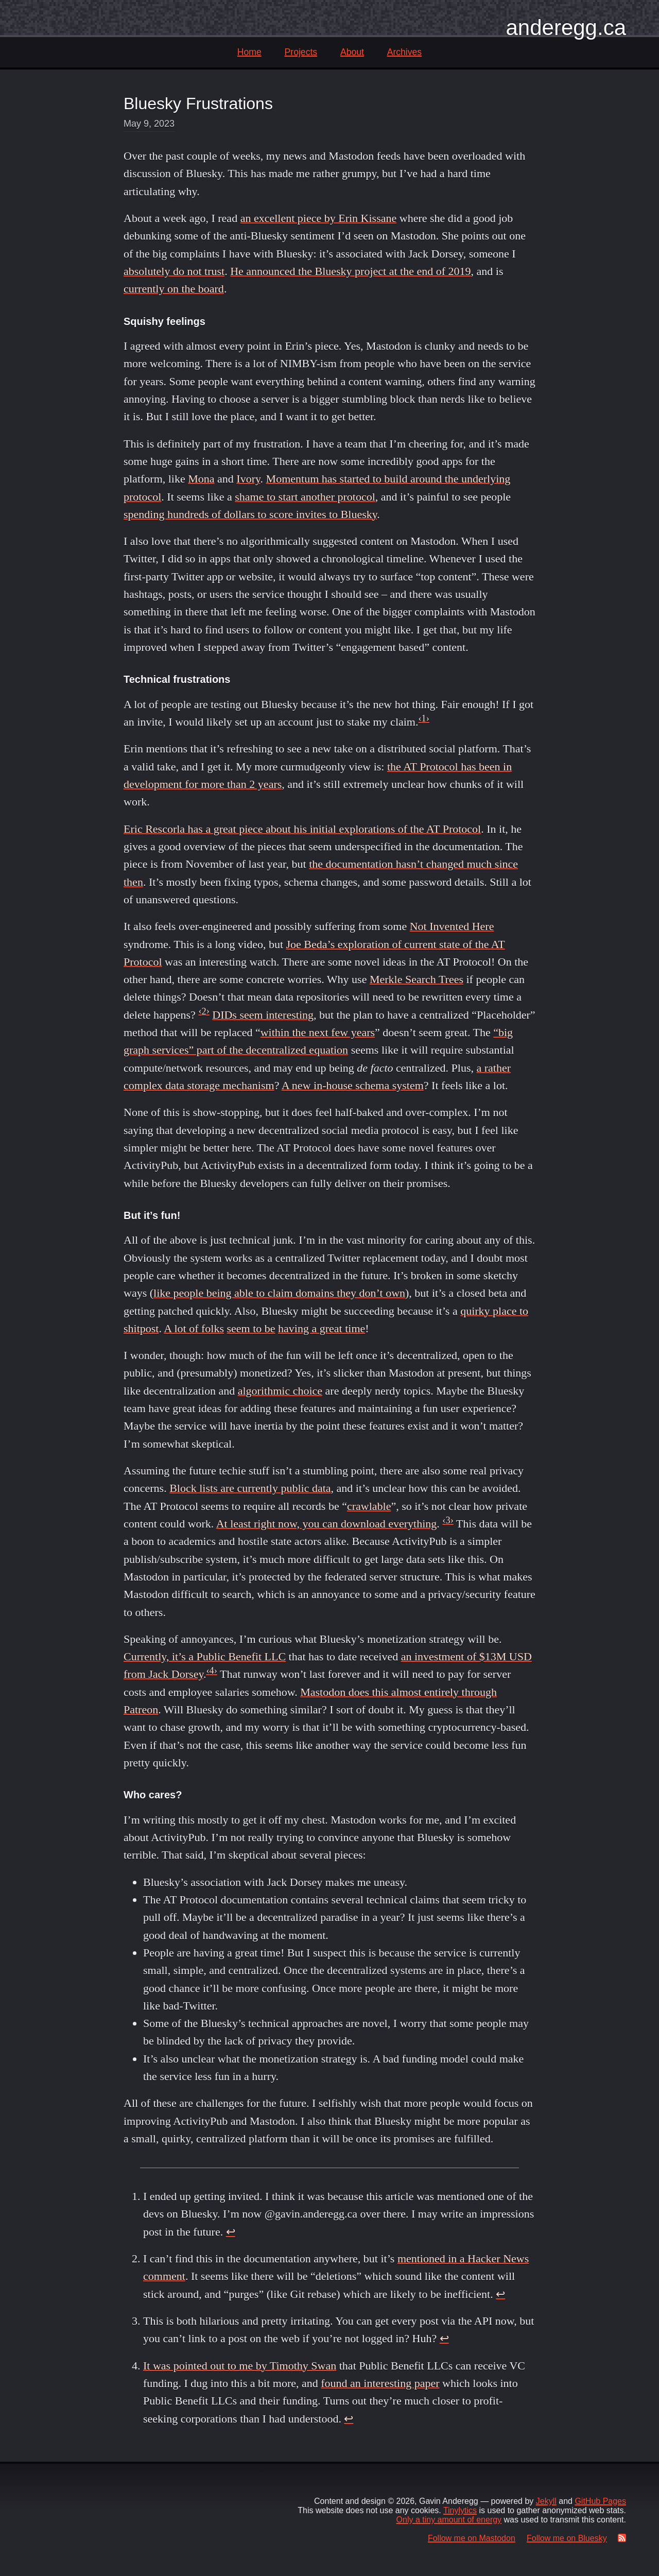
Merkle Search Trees (416, 979)
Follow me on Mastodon (471, 2538)
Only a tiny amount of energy (449, 2519)
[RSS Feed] (620, 2538)
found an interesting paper (380, 2383)
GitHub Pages (600, 2501)
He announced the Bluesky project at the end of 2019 (350, 271)
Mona (201, 478)
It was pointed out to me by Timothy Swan (239, 2365)
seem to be (251, 1328)
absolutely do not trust (174, 271)
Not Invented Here (452, 926)
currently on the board (174, 288)
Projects (301, 52)
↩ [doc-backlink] (230, 2231)
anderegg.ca (566, 27)
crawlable (369, 1506)
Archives (404, 52)
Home (249, 52)
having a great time (321, 1328)
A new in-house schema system (353, 1085)
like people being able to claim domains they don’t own (279, 1292)
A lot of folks (194, 1328)
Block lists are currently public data (250, 1488)
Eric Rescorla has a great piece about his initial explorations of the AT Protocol (302, 828)
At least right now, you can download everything (326, 1523)
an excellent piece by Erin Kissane (318, 218)
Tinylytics (460, 2510)
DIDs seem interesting (263, 1014)
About (352, 52)
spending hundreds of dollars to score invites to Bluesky (250, 514)
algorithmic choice (280, 1390)
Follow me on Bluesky (567, 2538)
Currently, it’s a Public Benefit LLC (205, 1656)
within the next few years (318, 1032)
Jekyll (546, 2501)
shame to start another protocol (305, 496)
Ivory (248, 478)
